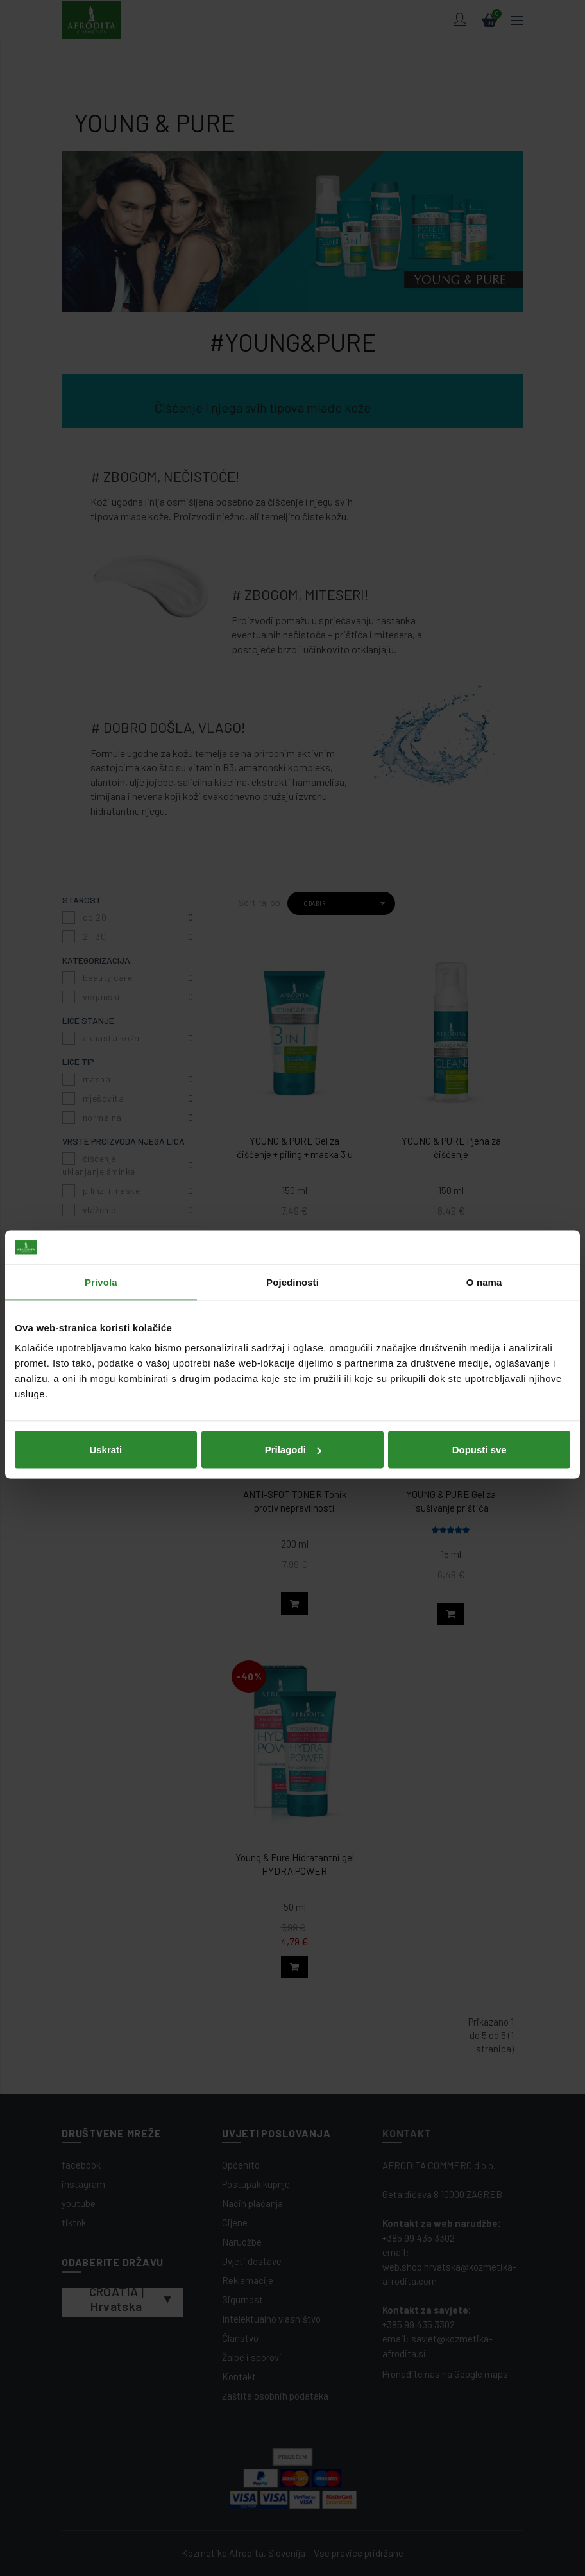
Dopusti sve (479, 1383)
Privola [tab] (101, 1214)
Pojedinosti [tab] (292, 1214)
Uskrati (105, 1383)
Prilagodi (293, 1383)
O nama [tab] (484, 1214)
